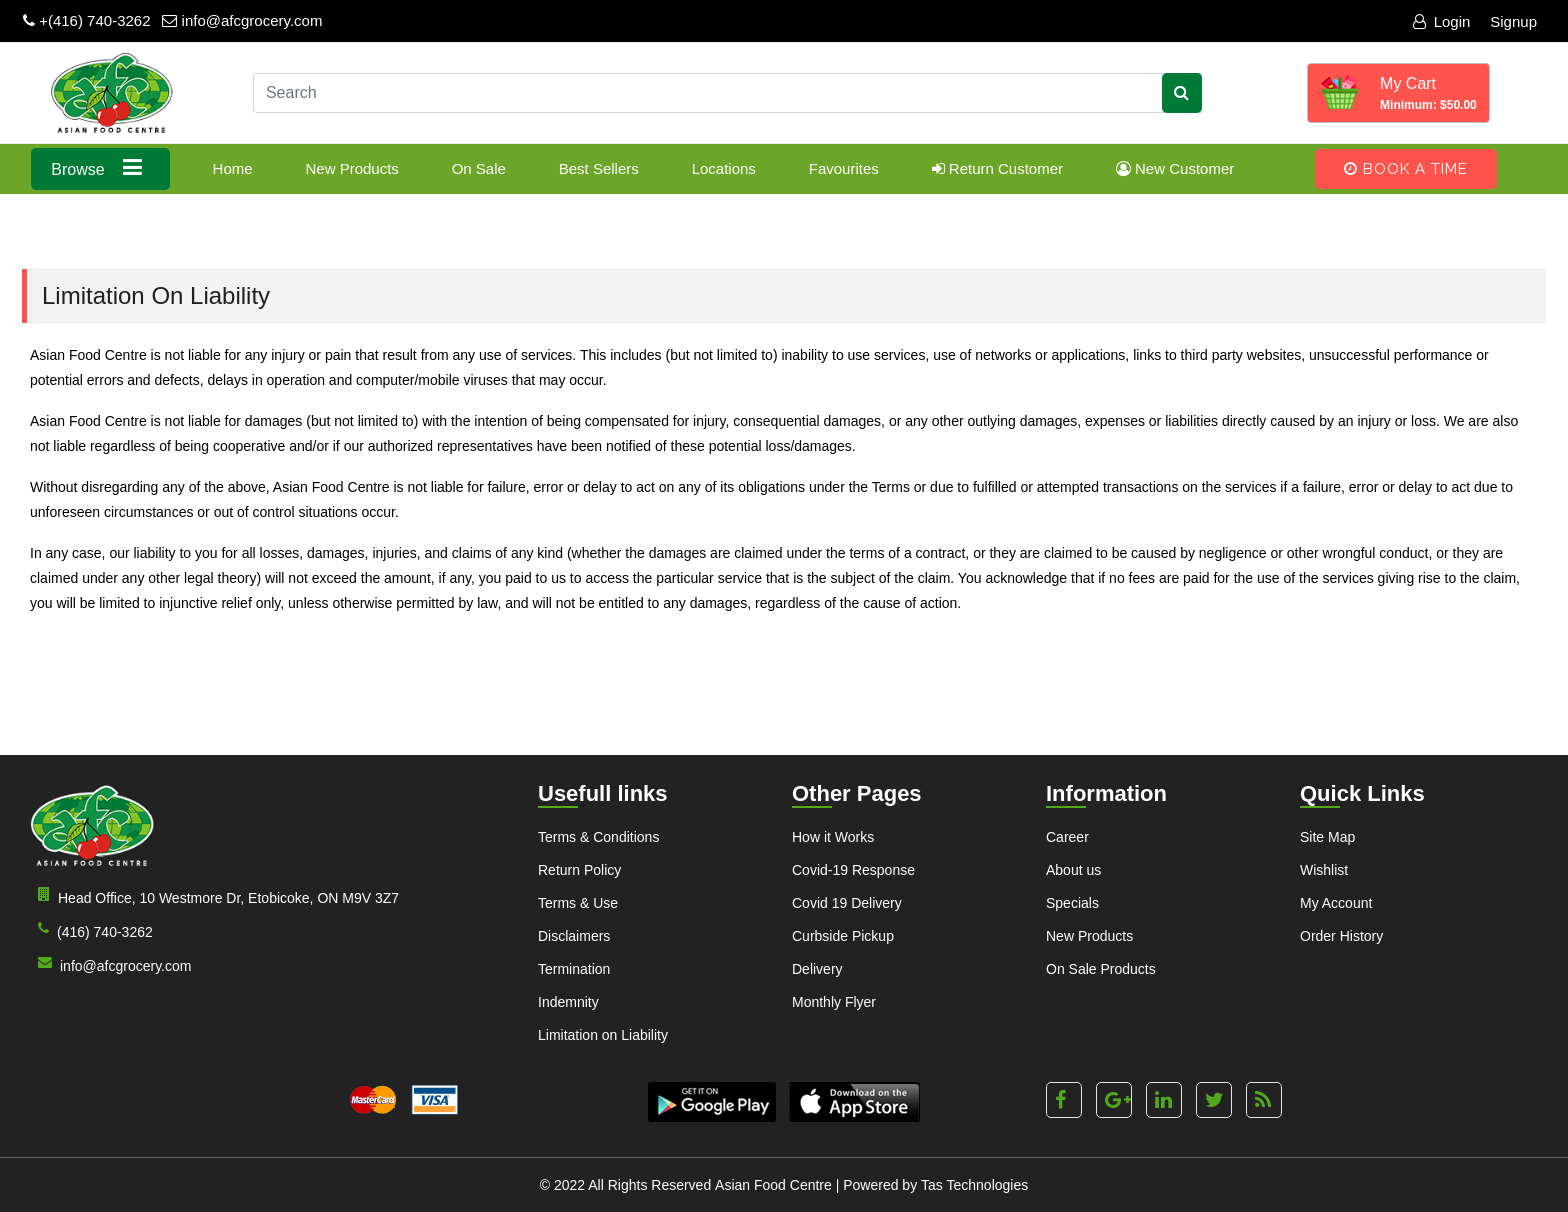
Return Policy (579, 870)
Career (1067, 837)
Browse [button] (100, 167)
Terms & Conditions (598, 837)
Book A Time (1406, 169)
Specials (1072, 903)
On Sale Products (1101, 969)
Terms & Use (578, 903)
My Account (1336, 903)
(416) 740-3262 (91, 930)
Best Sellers (599, 168)
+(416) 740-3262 (87, 20)
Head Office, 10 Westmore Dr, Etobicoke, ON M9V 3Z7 (214, 896)
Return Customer (997, 168)
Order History (1341, 936)
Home (233, 168)
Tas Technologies (974, 1185)
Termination (574, 969)
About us (1073, 870)
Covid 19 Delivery (847, 903)
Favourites (844, 168)
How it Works (833, 837)
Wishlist (1324, 870)
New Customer (1175, 168)
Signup (1513, 21)
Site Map (1327, 837)
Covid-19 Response (853, 870)
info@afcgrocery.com (242, 20)
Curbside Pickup (843, 936)
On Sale (479, 168)
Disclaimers (574, 936)
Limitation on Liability (603, 1035)
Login (1442, 21)
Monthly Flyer (834, 1002)
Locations (724, 168)
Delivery (817, 969)
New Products (351, 168)
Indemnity (568, 1002)
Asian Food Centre (773, 1185)
